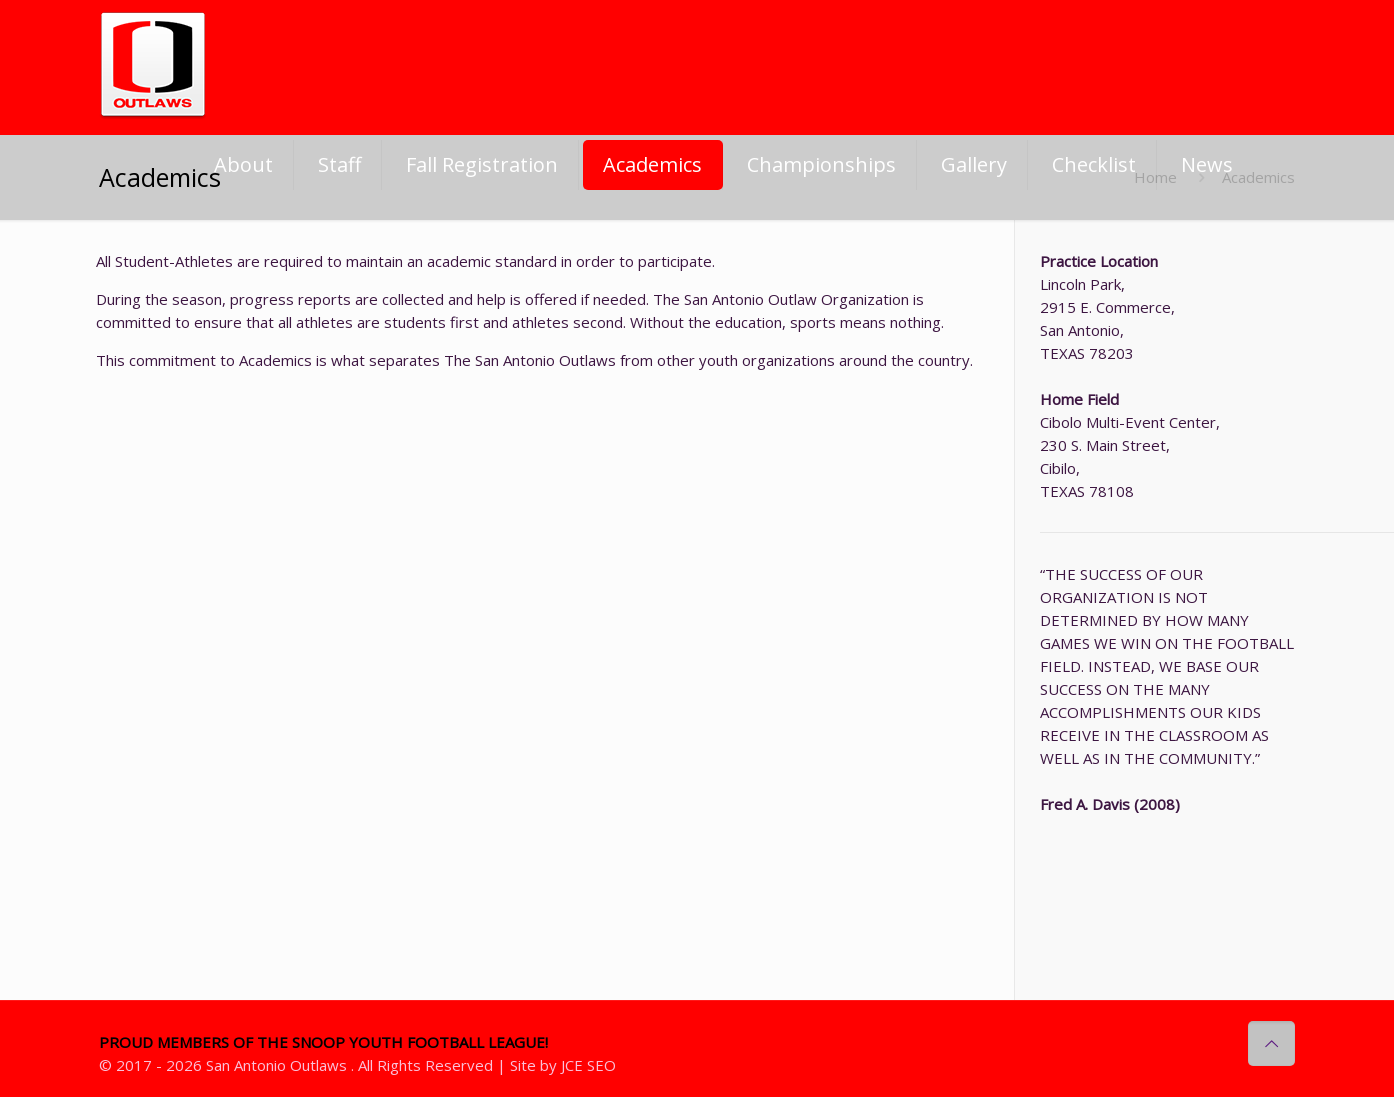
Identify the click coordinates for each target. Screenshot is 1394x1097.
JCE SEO (588, 1065)
